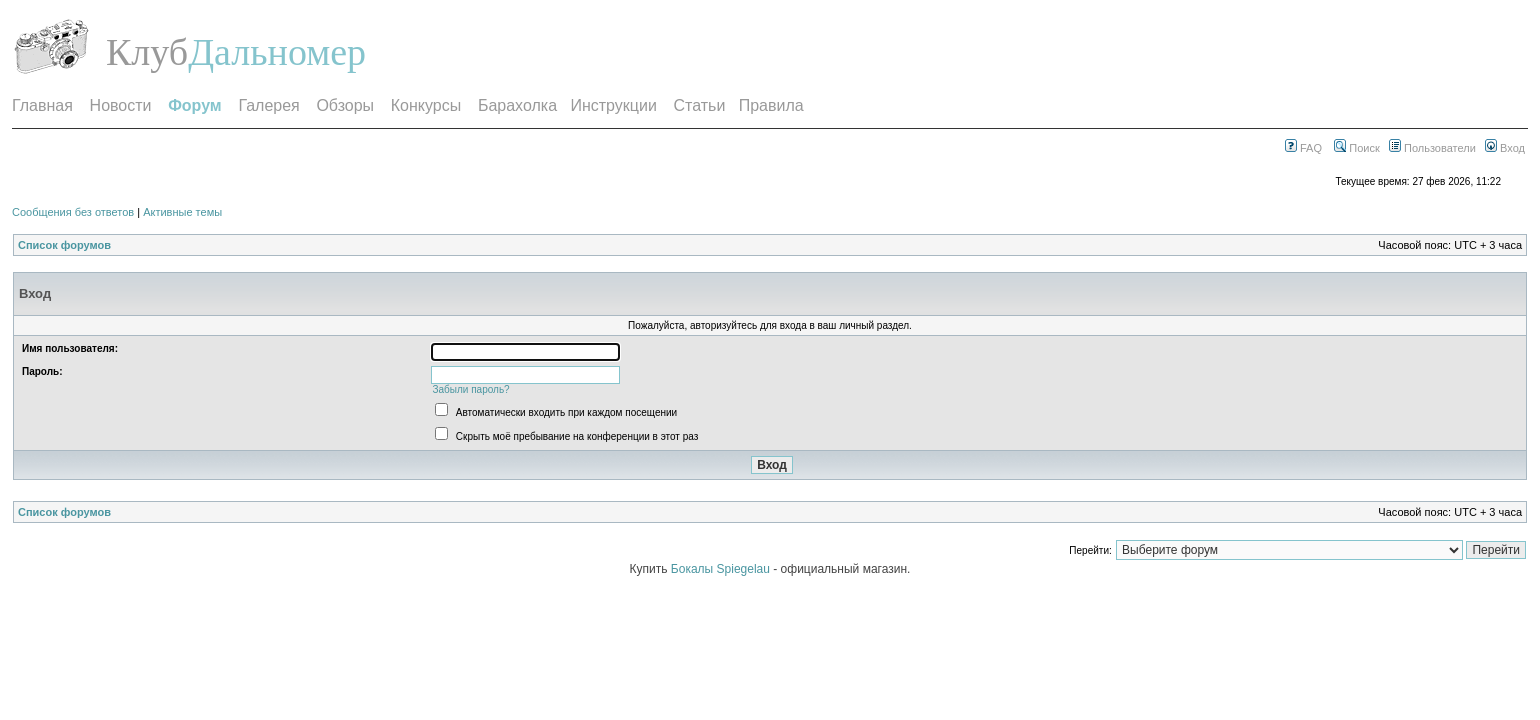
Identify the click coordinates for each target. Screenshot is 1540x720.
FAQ (1303, 148)
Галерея (268, 105)
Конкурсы (426, 105)
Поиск (1357, 148)
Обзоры (345, 105)
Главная (42, 105)
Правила (771, 105)
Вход (1505, 148)
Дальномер (277, 52)
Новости (121, 105)
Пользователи (1432, 148)
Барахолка (517, 105)
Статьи (700, 105)
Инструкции (613, 105)
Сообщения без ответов (73, 212)
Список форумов (64, 245)
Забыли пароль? (470, 389)
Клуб (147, 52)
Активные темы (182, 212)
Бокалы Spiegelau (722, 569)
